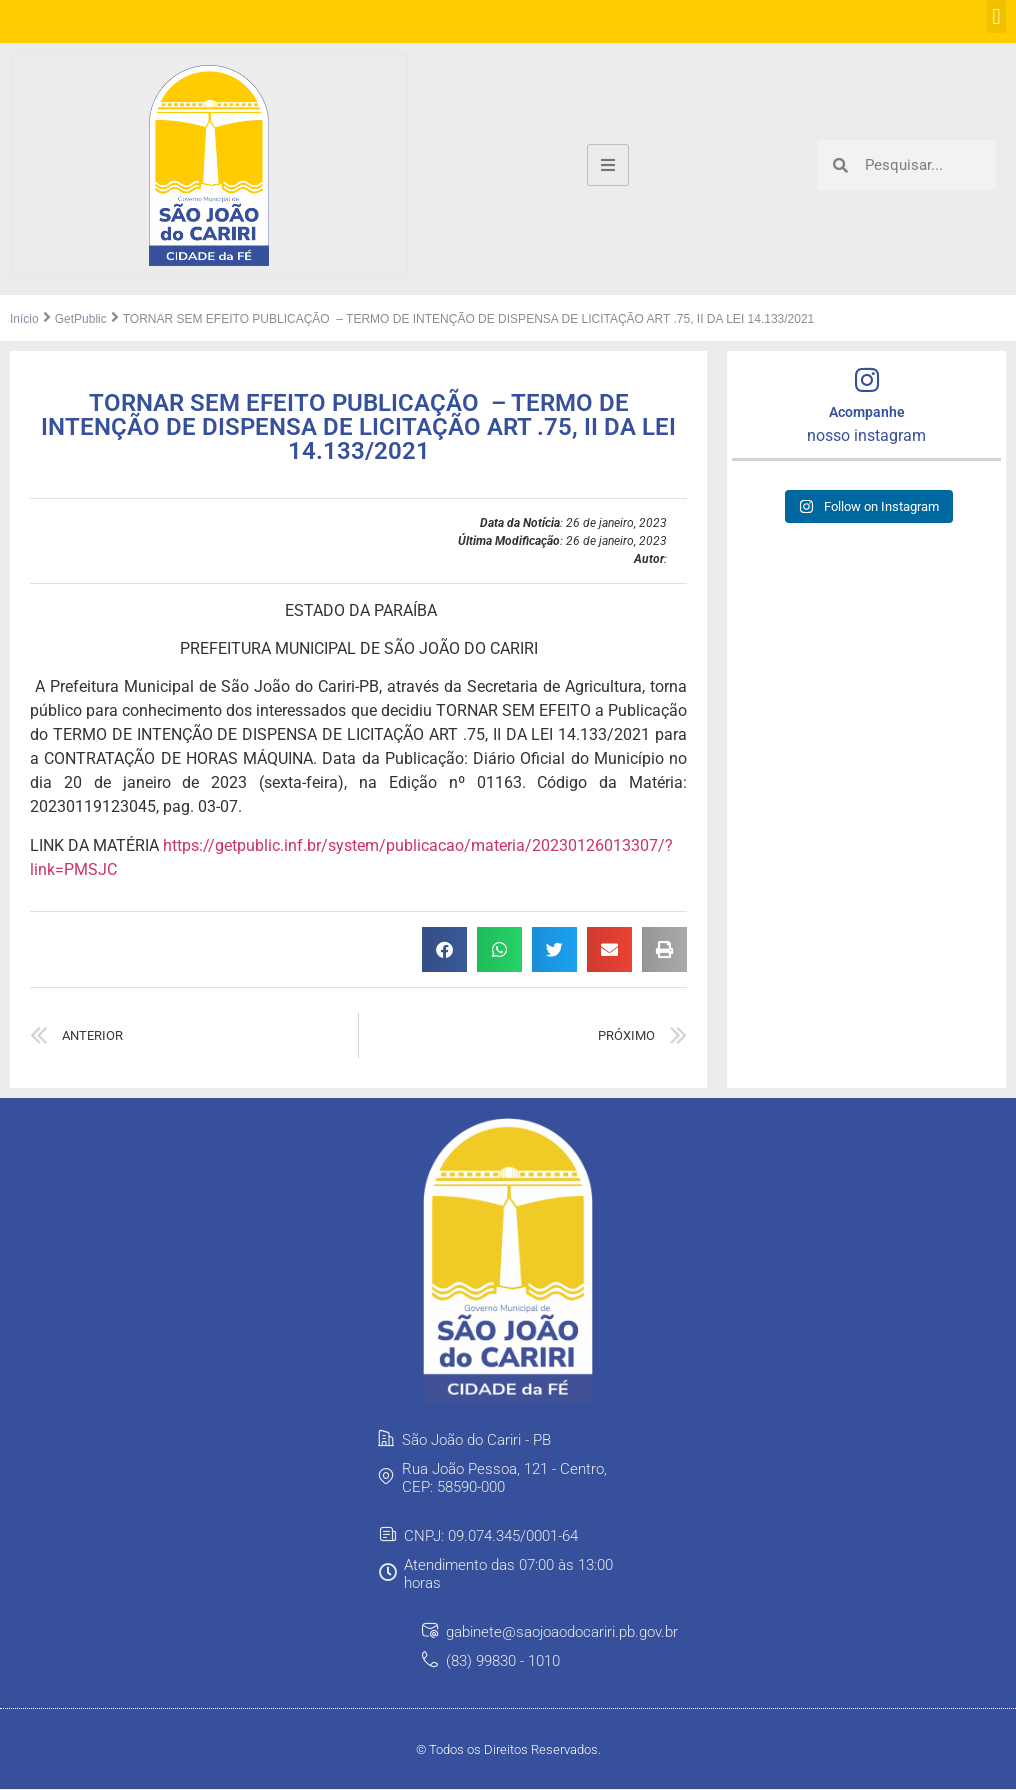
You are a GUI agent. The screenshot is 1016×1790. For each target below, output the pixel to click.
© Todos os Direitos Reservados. (508, 1750)
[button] (996, 16)
